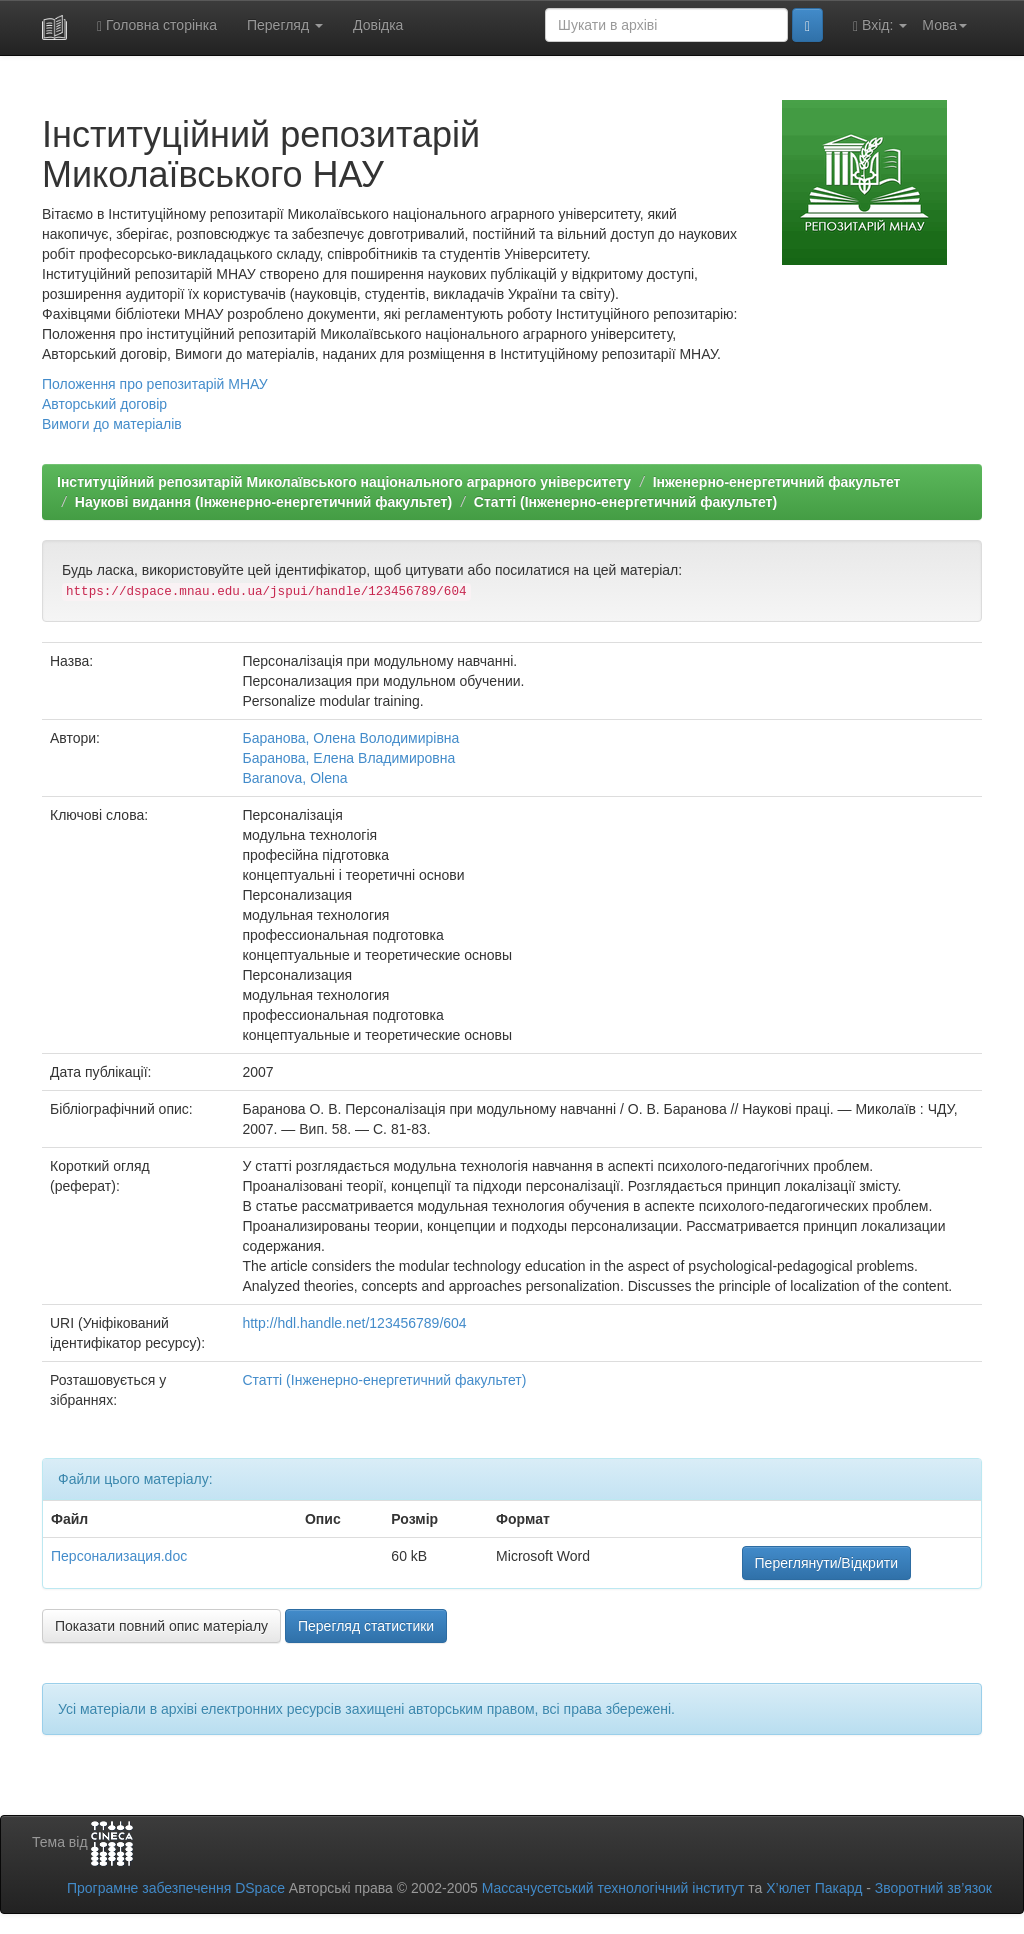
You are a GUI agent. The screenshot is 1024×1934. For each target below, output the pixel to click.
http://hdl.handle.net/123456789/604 (354, 1323)
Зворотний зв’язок (933, 1888)
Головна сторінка (157, 25)
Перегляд (285, 25)
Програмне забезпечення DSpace (176, 1888)
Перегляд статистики (366, 1626)
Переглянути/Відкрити (826, 1563)
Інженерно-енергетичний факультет (777, 482)
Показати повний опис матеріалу (161, 1626)
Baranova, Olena (294, 778)
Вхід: (880, 25)
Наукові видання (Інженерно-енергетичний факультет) (263, 502)
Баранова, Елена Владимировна (348, 758)
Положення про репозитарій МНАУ (155, 384)
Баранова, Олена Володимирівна (350, 738)
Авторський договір (104, 404)
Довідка (378, 25)
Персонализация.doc (119, 1556)
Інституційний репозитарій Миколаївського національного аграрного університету (344, 482)
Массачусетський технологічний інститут (613, 1888)
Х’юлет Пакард (814, 1888)
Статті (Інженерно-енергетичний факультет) (625, 502)
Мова (944, 25)
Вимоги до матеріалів (112, 424)
